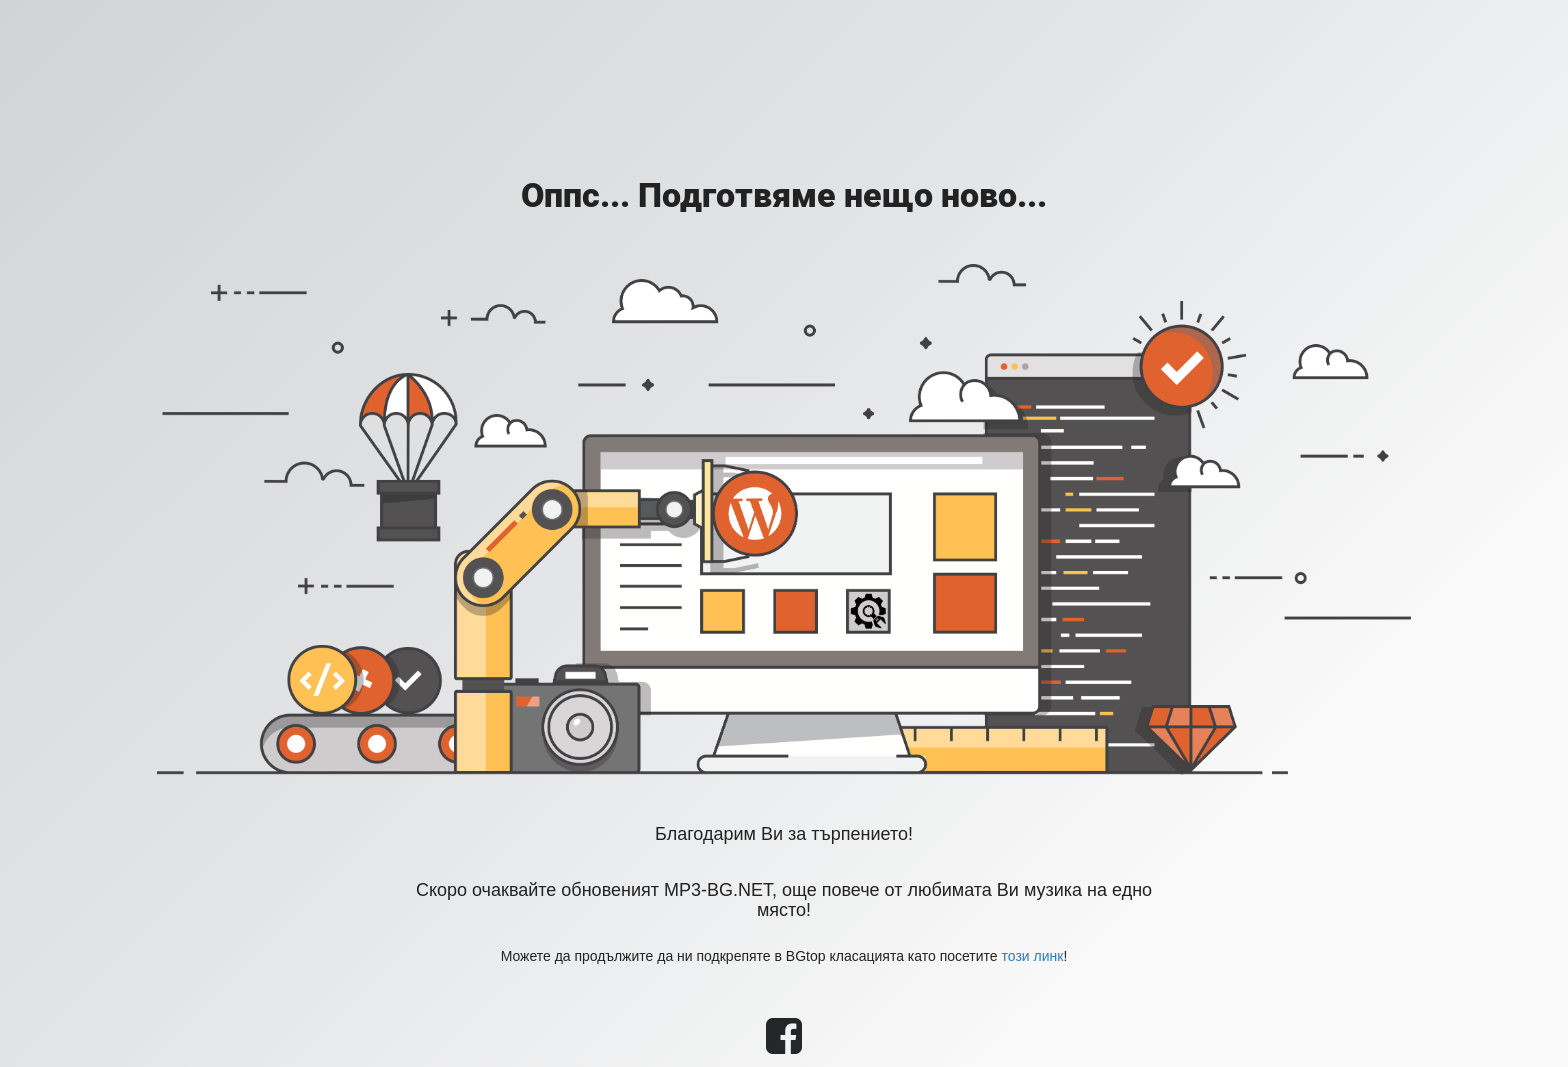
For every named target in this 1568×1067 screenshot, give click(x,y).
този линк (1033, 956)
